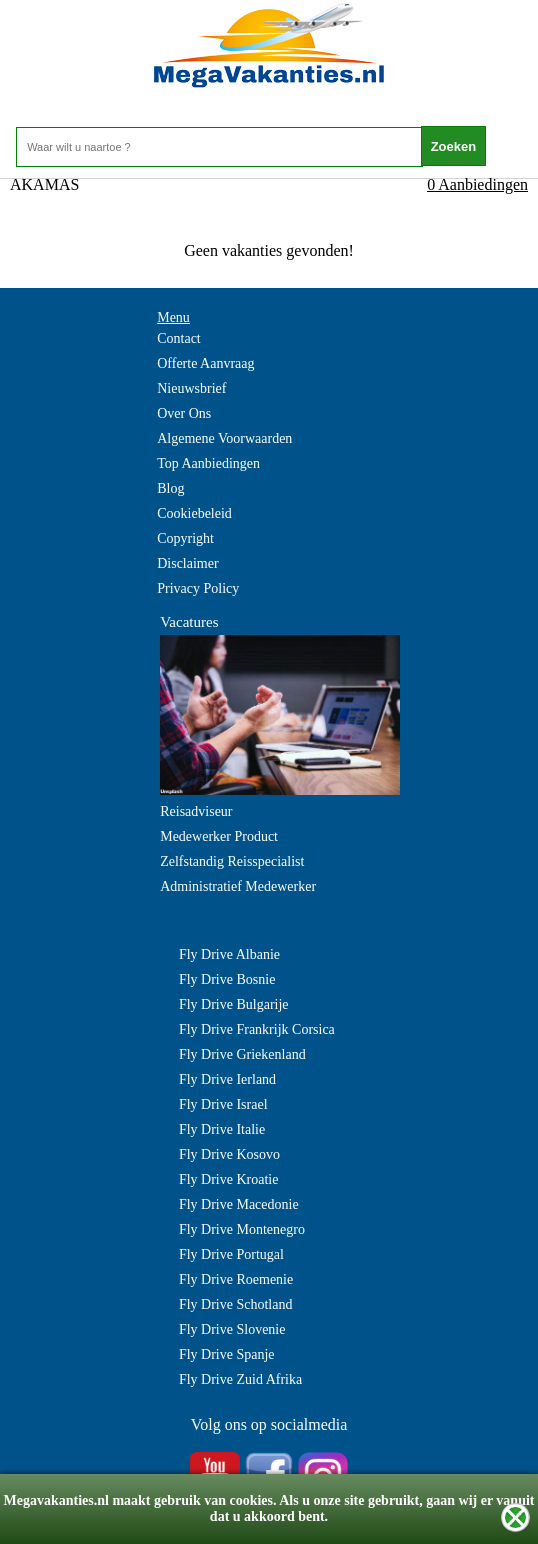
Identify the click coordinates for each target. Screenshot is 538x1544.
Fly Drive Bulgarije (234, 1004)
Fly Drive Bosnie (227, 979)
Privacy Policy (198, 588)
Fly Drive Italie (222, 1129)
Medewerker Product (219, 836)
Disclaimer (187, 563)
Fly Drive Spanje (227, 1354)
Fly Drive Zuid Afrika (240, 1379)
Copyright (185, 538)
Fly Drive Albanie (229, 954)
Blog (170, 488)
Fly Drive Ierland (227, 1079)
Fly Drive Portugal (231, 1254)
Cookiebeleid (194, 513)
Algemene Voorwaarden (224, 438)
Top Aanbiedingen (208, 463)
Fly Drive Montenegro (242, 1229)
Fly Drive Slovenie (232, 1329)
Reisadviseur (196, 811)
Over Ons (184, 413)
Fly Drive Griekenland (242, 1054)
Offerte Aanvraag (205, 363)
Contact (179, 338)
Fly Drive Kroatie (229, 1179)
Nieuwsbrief (191, 388)
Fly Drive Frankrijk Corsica (257, 1029)
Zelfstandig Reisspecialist (232, 861)
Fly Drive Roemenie (236, 1279)
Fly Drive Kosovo (229, 1154)
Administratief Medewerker (238, 886)
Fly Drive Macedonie (239, 1204)
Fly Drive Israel (223, 1104)
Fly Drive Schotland (236, 1304)
